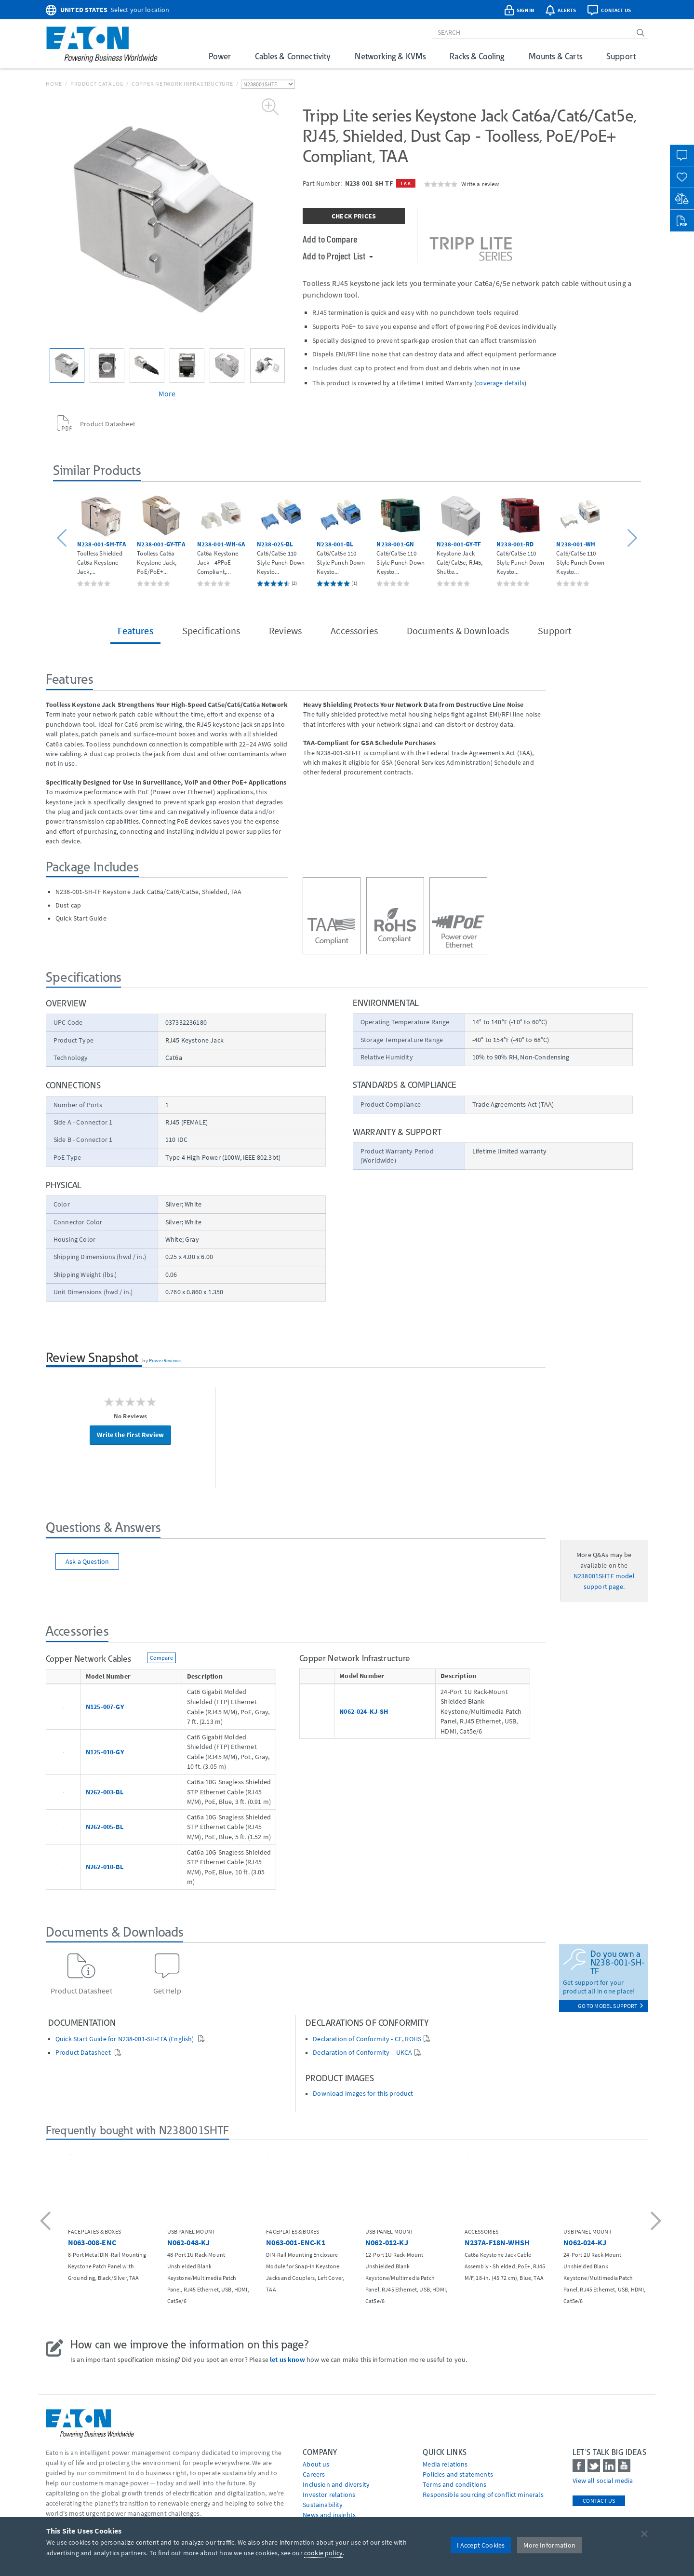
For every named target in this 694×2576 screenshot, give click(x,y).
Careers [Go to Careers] (314, 2474)
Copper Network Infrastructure (182, 83)
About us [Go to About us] (316, 2464)
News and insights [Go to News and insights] (329, 2514)
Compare (161, 1657)
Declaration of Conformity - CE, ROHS (367, 2039)
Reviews (285, 630)
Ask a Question (87, 1561)
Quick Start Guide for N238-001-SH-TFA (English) (125, 2039)
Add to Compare (330, 238)
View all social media (603, 2480)
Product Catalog (96, 83)
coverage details (500, 383)
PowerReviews (165, 1360)
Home (54, 83)
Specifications (211, 630)
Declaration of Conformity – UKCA (362, 2052)
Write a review (480, 184)
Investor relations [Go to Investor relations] (329, 2494)
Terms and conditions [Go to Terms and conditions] (454, 2484)
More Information (549, 2545)
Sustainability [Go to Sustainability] (323, 2504)
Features (135, 630)
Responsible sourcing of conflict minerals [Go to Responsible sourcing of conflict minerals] (483, 2494)
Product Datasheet (83, 2052)
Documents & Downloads (458, 630)
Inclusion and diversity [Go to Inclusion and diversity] (336, 2484)
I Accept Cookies (481, 2545)
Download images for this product (363, 2093)
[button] (63, 538)
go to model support (610, 2005)
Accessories (354, 630)
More (167, 393)
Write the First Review (130, 1434)
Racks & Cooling (477, 56)
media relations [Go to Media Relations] (445, 2464)
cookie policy (323, 2553)
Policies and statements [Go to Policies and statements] (458, 2474)
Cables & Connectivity (293, 56)
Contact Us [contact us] (599, 2500)
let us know (287, 2359)
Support (621, 56)
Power (220, 56)
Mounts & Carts (555, 56)
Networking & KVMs (390, 56)
